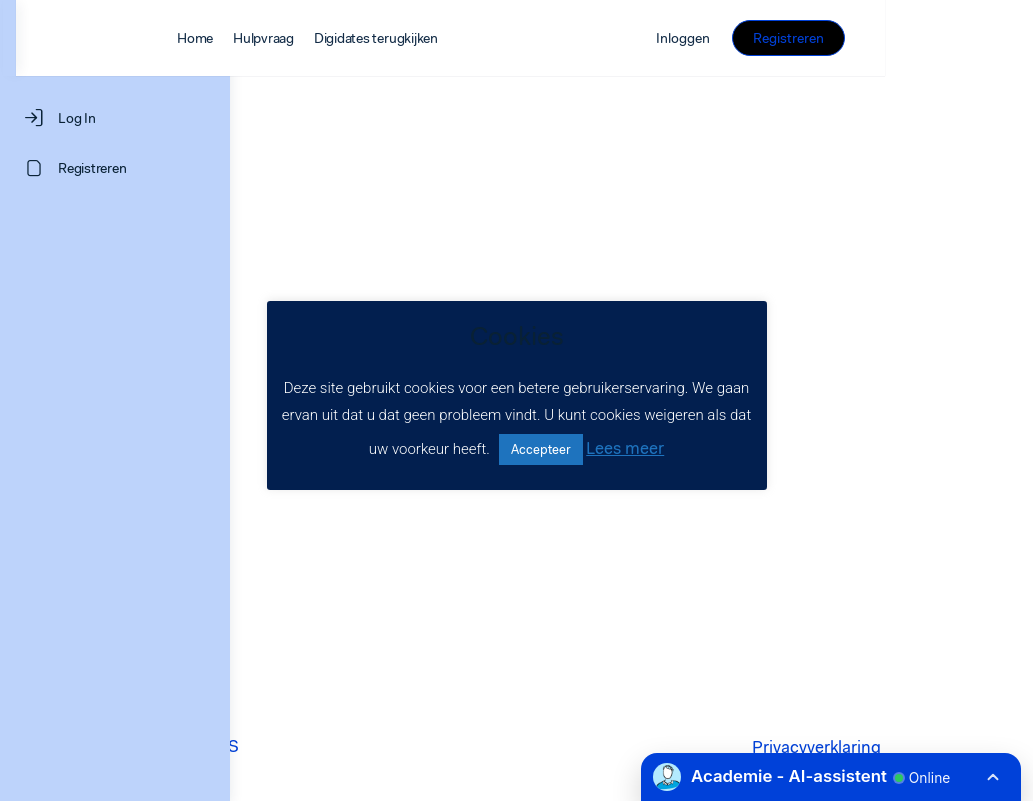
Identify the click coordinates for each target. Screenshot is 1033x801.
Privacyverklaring (852, 747)
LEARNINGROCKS (381, 746)
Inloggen (832, 38)
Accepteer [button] (541, 449)
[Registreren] (115, 168)
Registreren (936, 38)
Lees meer (625, 448)
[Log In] (115, 118)
